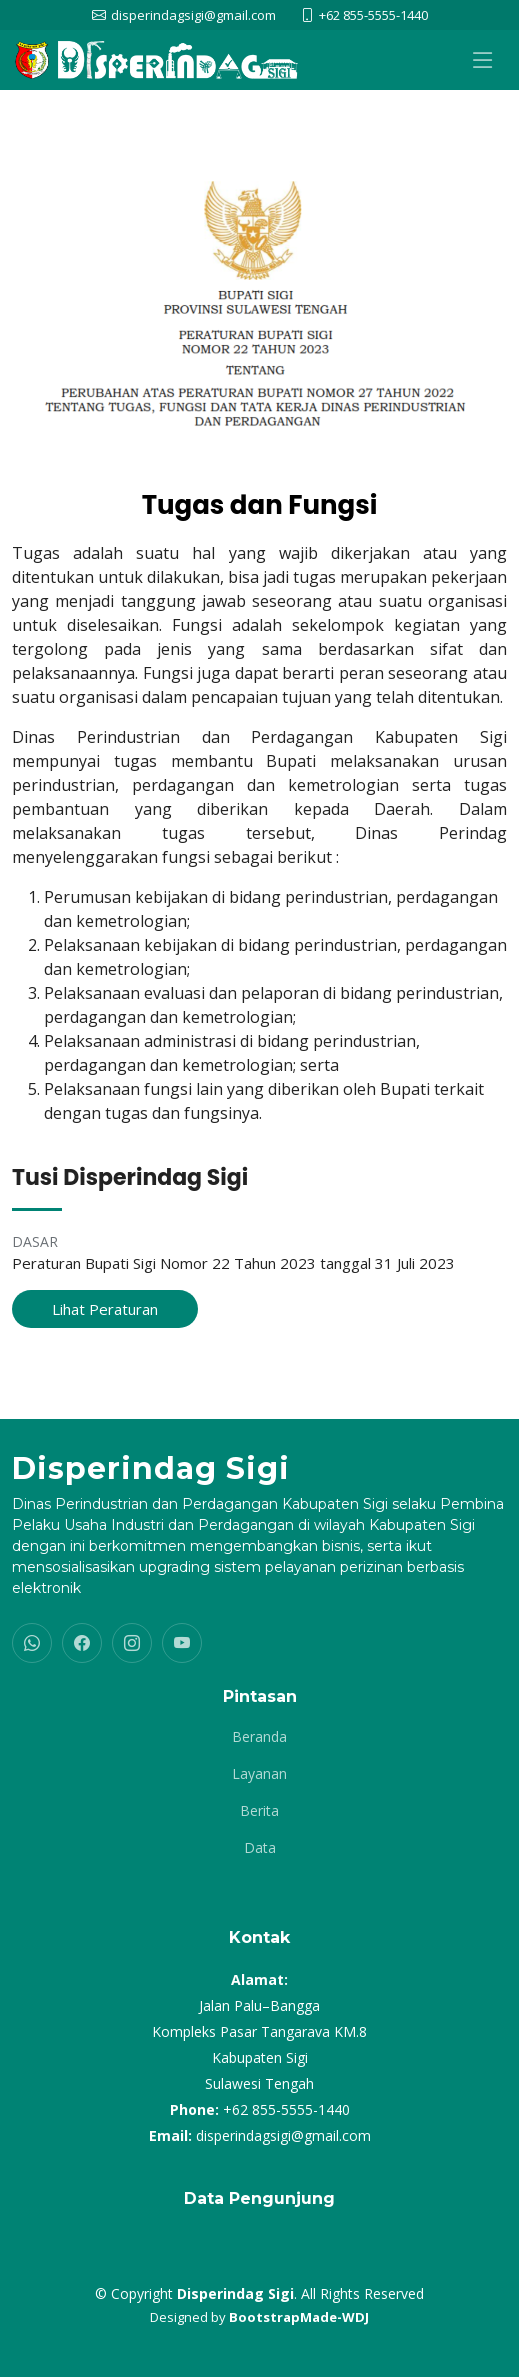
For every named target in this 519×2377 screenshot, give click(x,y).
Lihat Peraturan (105, 1309)
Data (260, 1848)
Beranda (259, 1737)
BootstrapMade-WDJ (299, 2317)
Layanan (259, 1774)
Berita (259, 1811)
